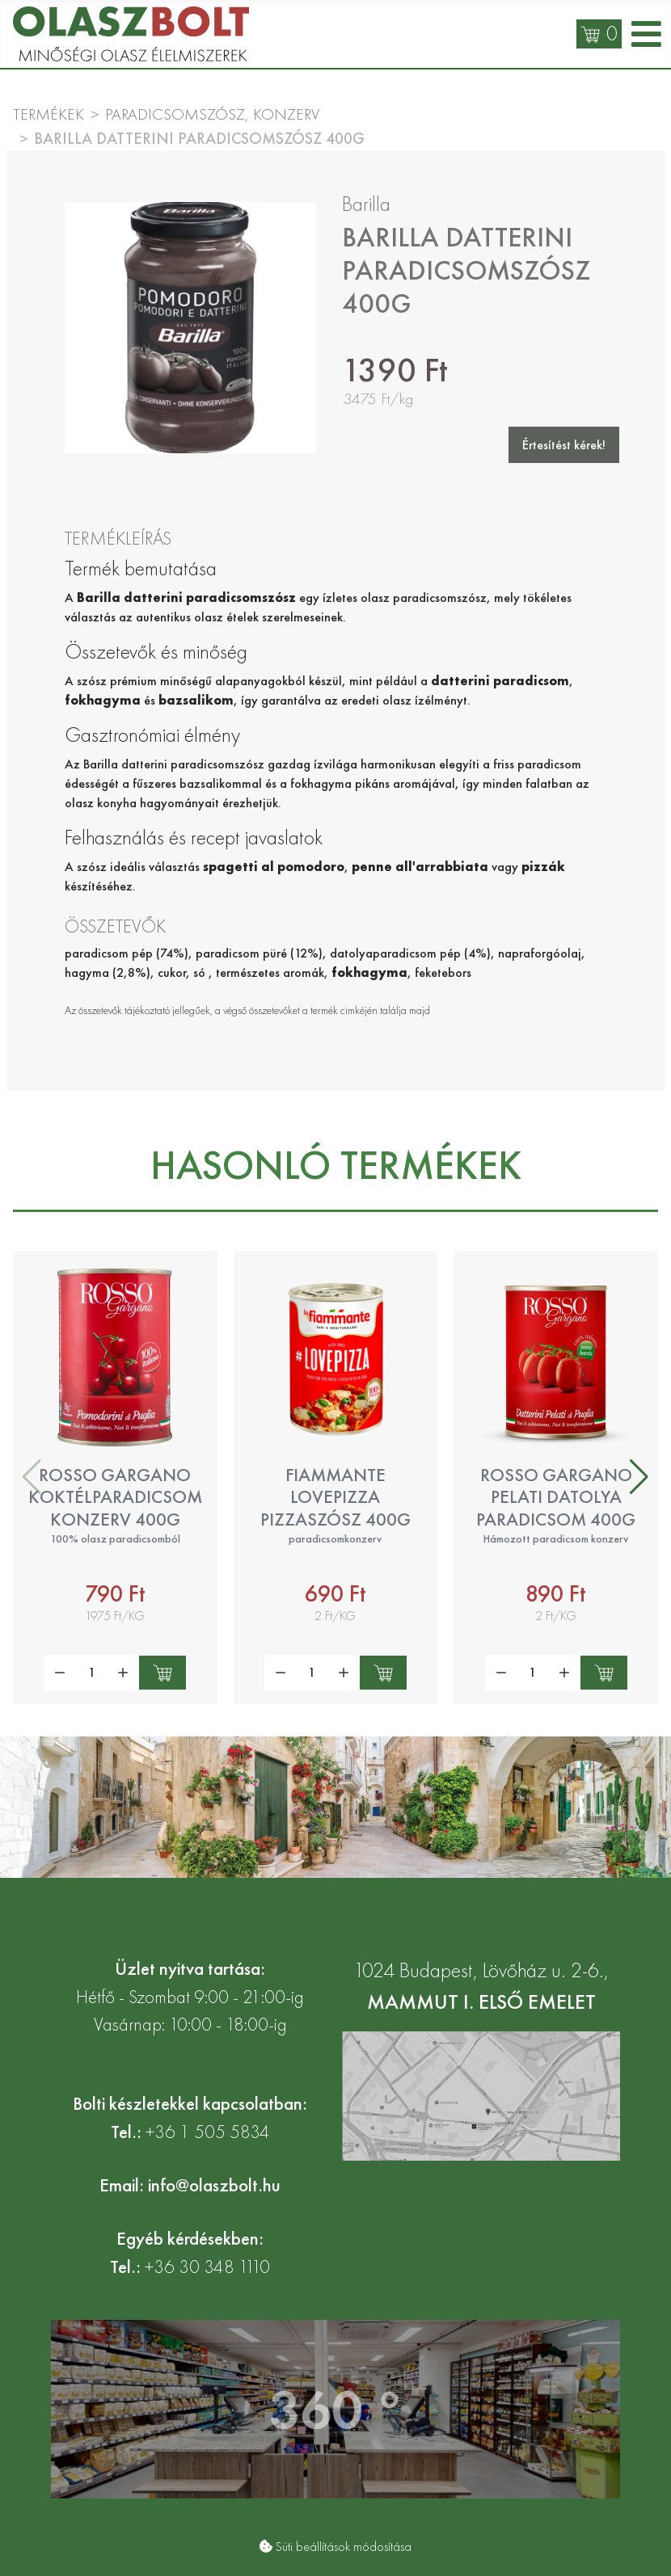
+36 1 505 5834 (208, 2132)
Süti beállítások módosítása (343, 2546)
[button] (639, 1477)
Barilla (366, 204)
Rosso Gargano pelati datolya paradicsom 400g (555, 1497)
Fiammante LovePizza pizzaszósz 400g (335, 1497)
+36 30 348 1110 (207, 2267)
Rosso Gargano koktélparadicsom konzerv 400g (115, 1497)
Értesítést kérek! (564, 444)
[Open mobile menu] (646, 34)
